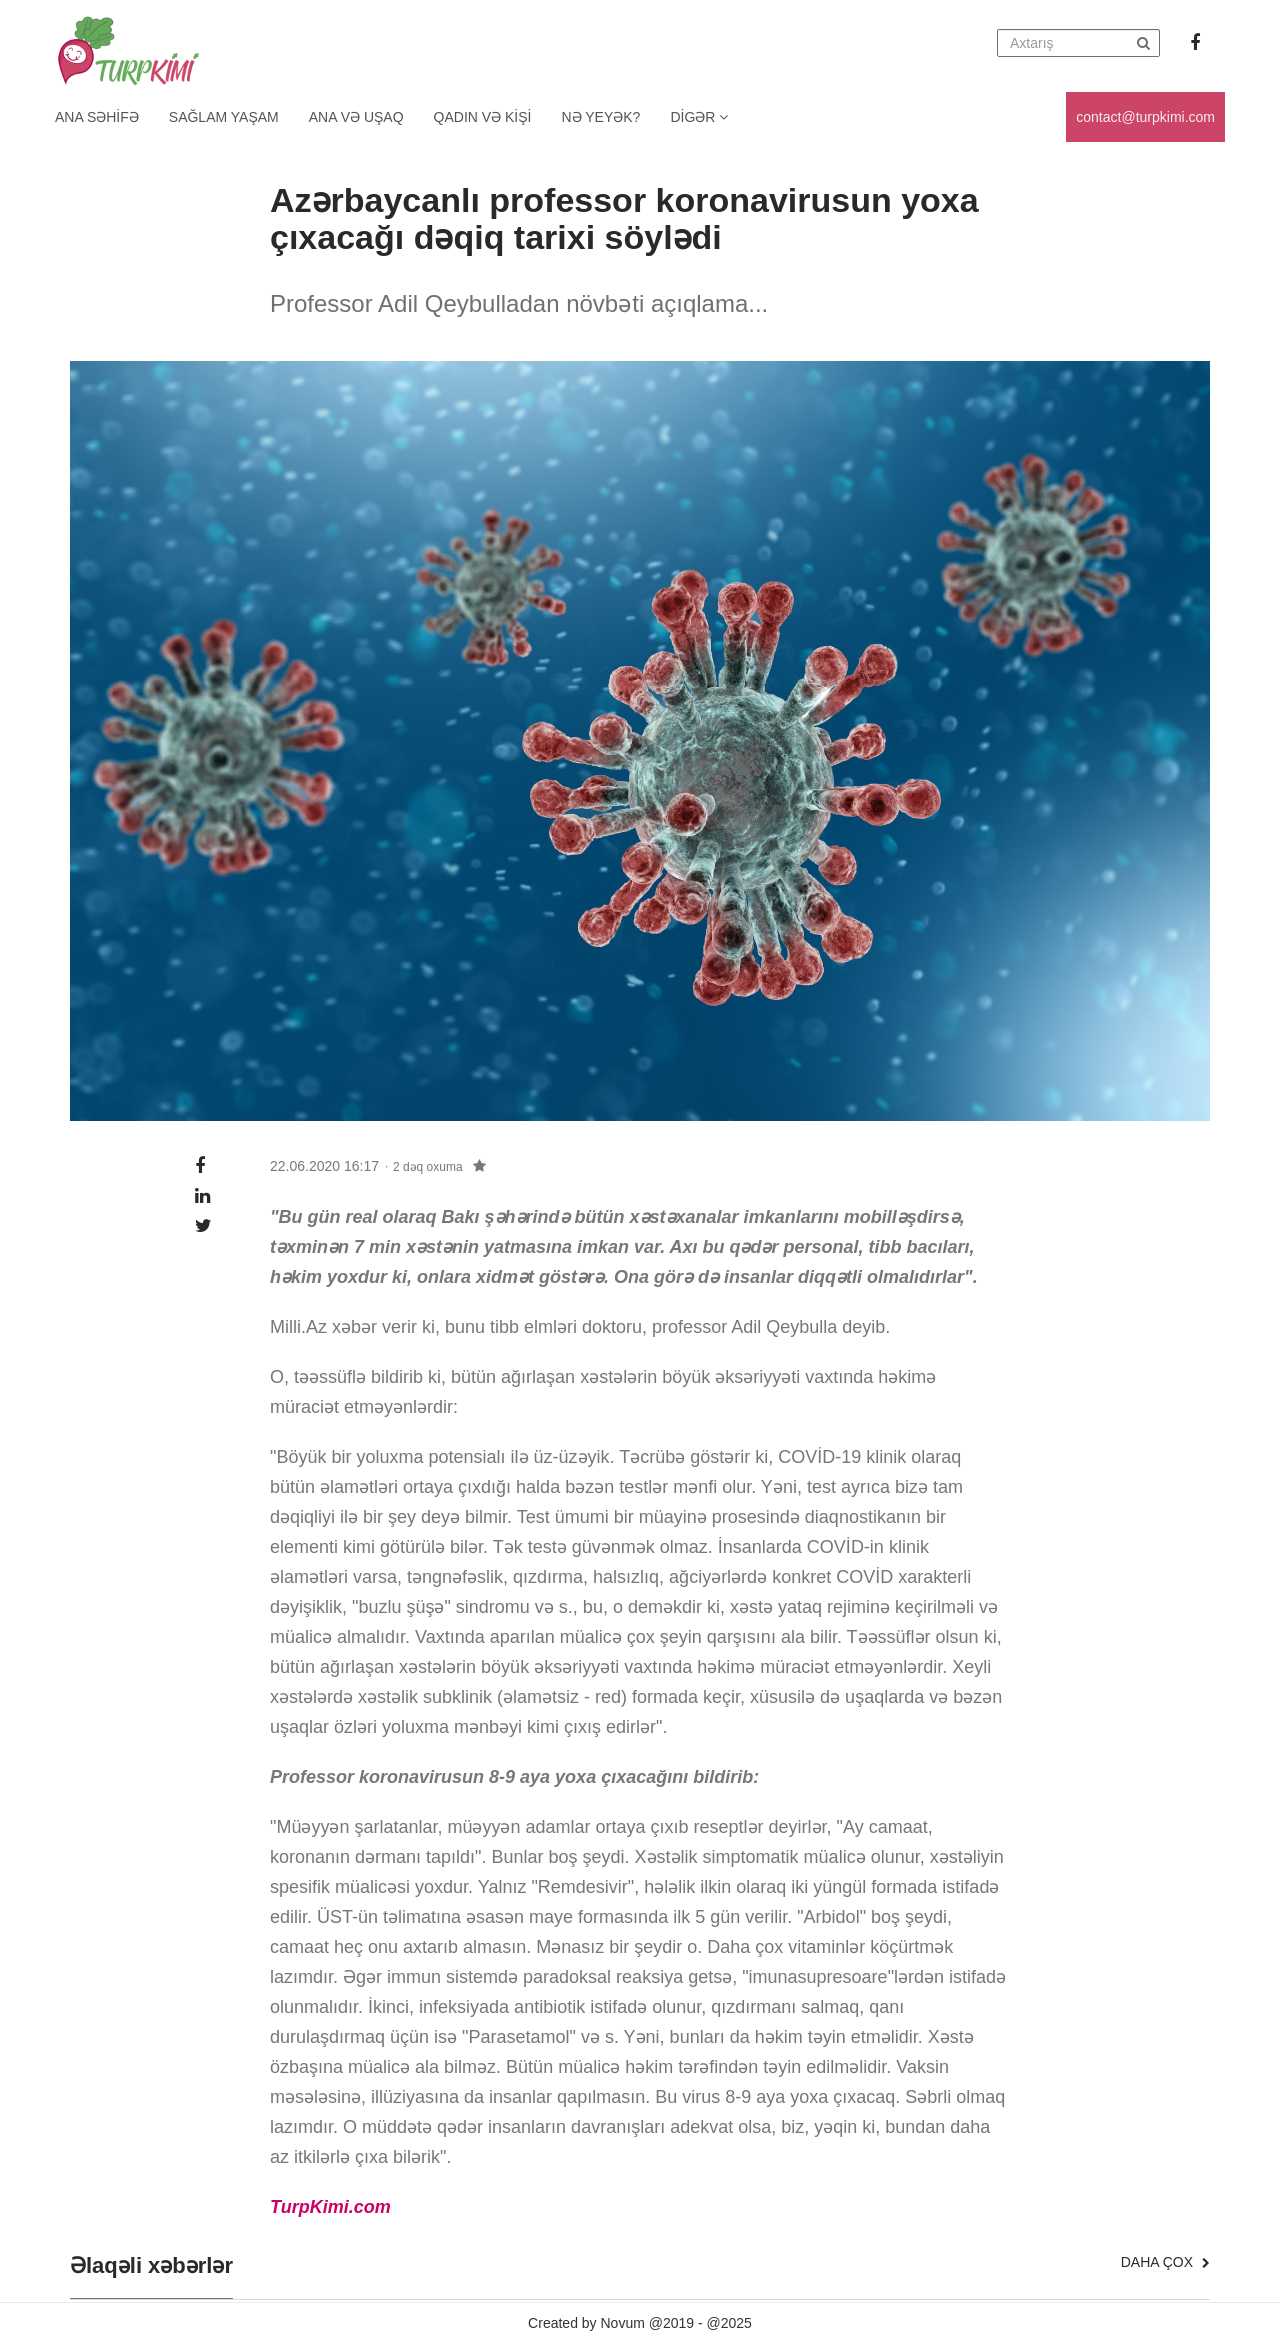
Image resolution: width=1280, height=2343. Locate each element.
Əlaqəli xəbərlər (151, 2266)
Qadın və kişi (483, 117)
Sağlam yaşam (224, 117)
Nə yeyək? (601, 117)
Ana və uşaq (356, 117)
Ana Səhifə (97, 117)
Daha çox (1165, 2262)
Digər (699, 117)
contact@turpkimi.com (1145, 117)
